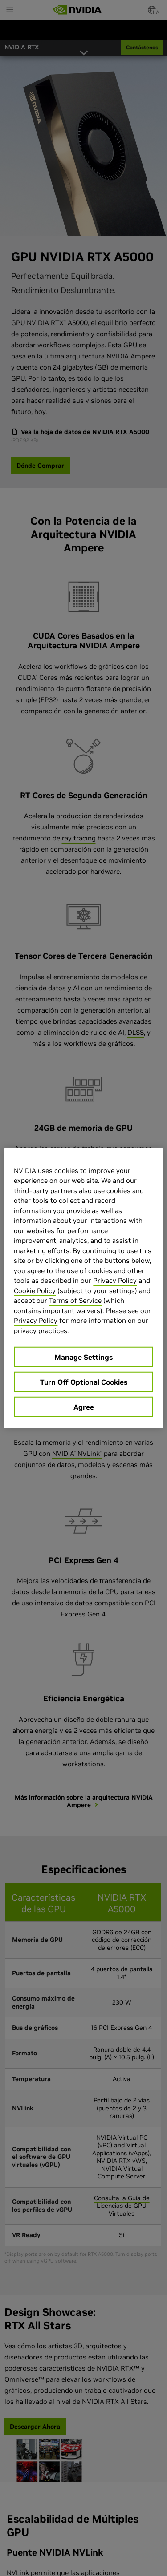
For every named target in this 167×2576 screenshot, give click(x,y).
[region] (83, 1288)
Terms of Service (75, 1300)
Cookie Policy (35, 1290)
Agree (83, 1407)
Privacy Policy (115, 1280)
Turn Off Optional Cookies (83, 1382)
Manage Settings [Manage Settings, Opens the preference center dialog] (83, 1357)
